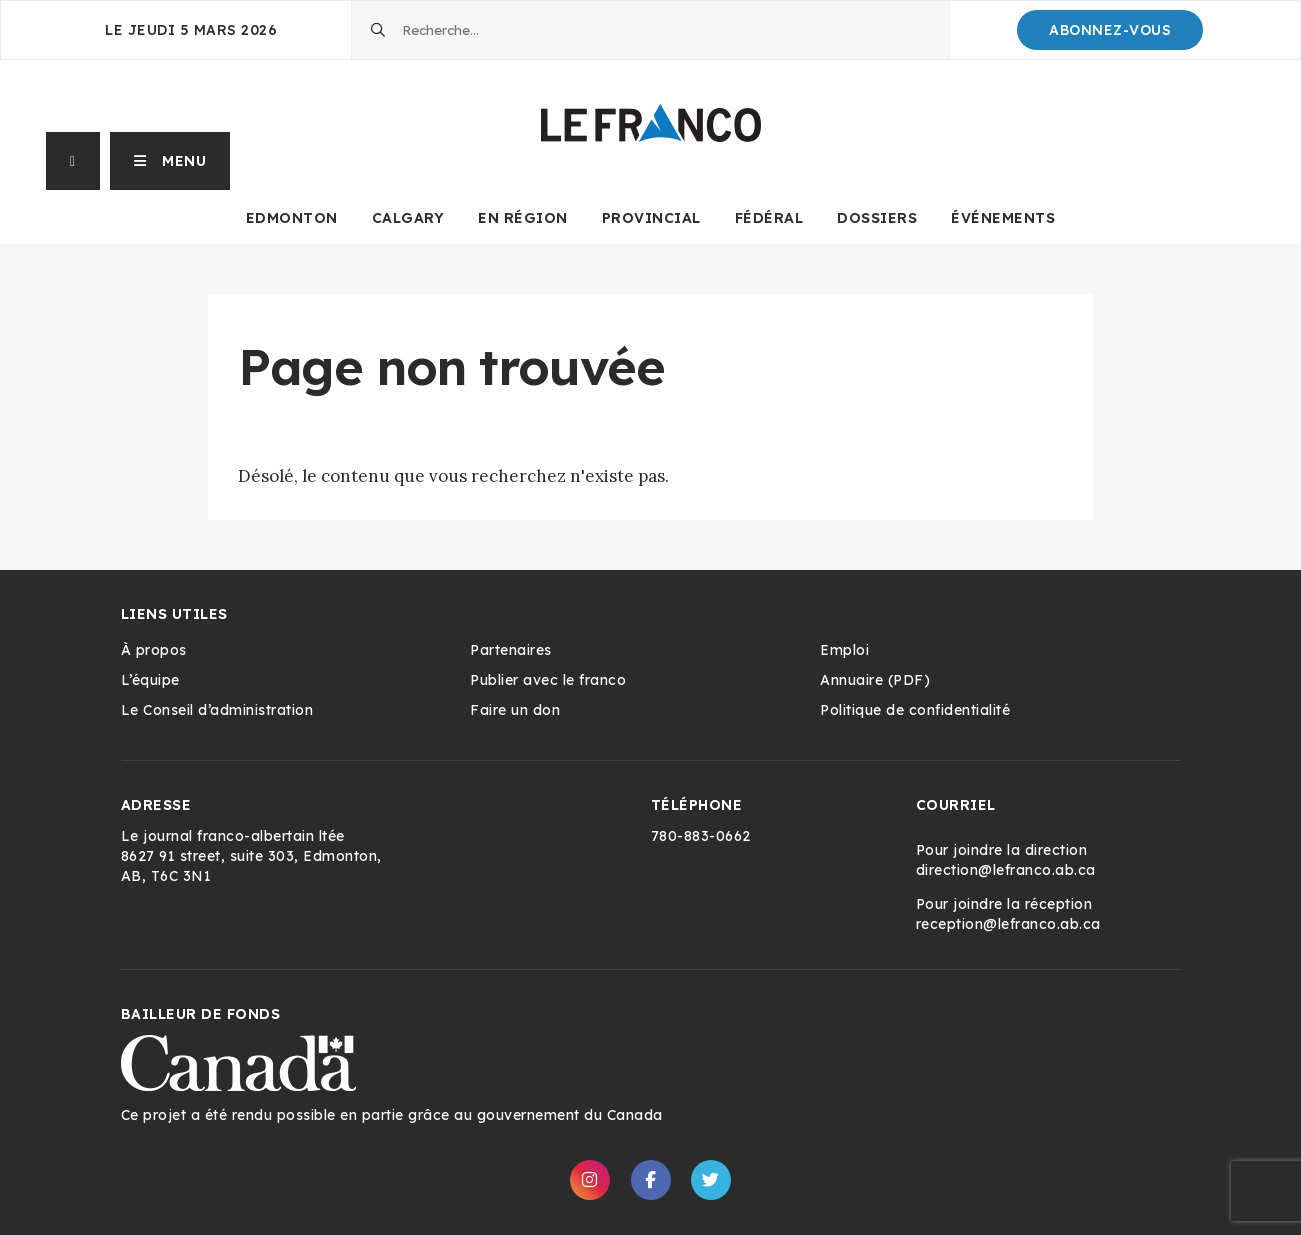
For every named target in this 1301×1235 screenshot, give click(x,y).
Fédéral (769, 218)
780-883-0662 (701, 836)
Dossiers (877, 218)
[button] (170, 161)
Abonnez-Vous (1110, 30)
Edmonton (292, 218)
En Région (523, 218)
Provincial (651, 218)
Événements (1003, 218)
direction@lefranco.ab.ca (1006, 870)
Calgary (408, 218)
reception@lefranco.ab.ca (1008, 924)
